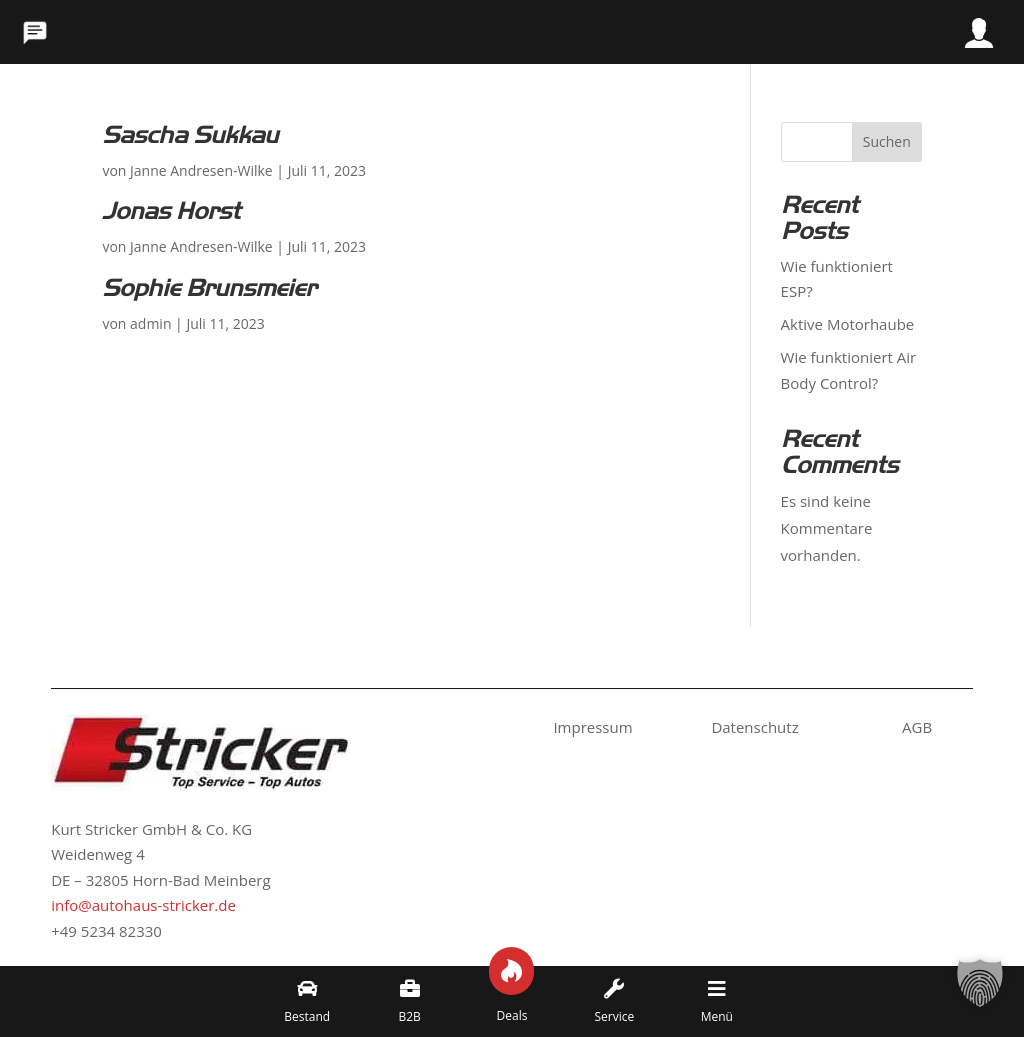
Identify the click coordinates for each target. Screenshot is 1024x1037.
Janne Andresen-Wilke (201, 170)
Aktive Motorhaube (848, 324)
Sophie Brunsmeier (209, 288)
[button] (980, 993)
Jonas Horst (171, 211)
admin (150, 323)
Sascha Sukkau (190, 135)
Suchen (887, 141)
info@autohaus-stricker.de (143, 905)
